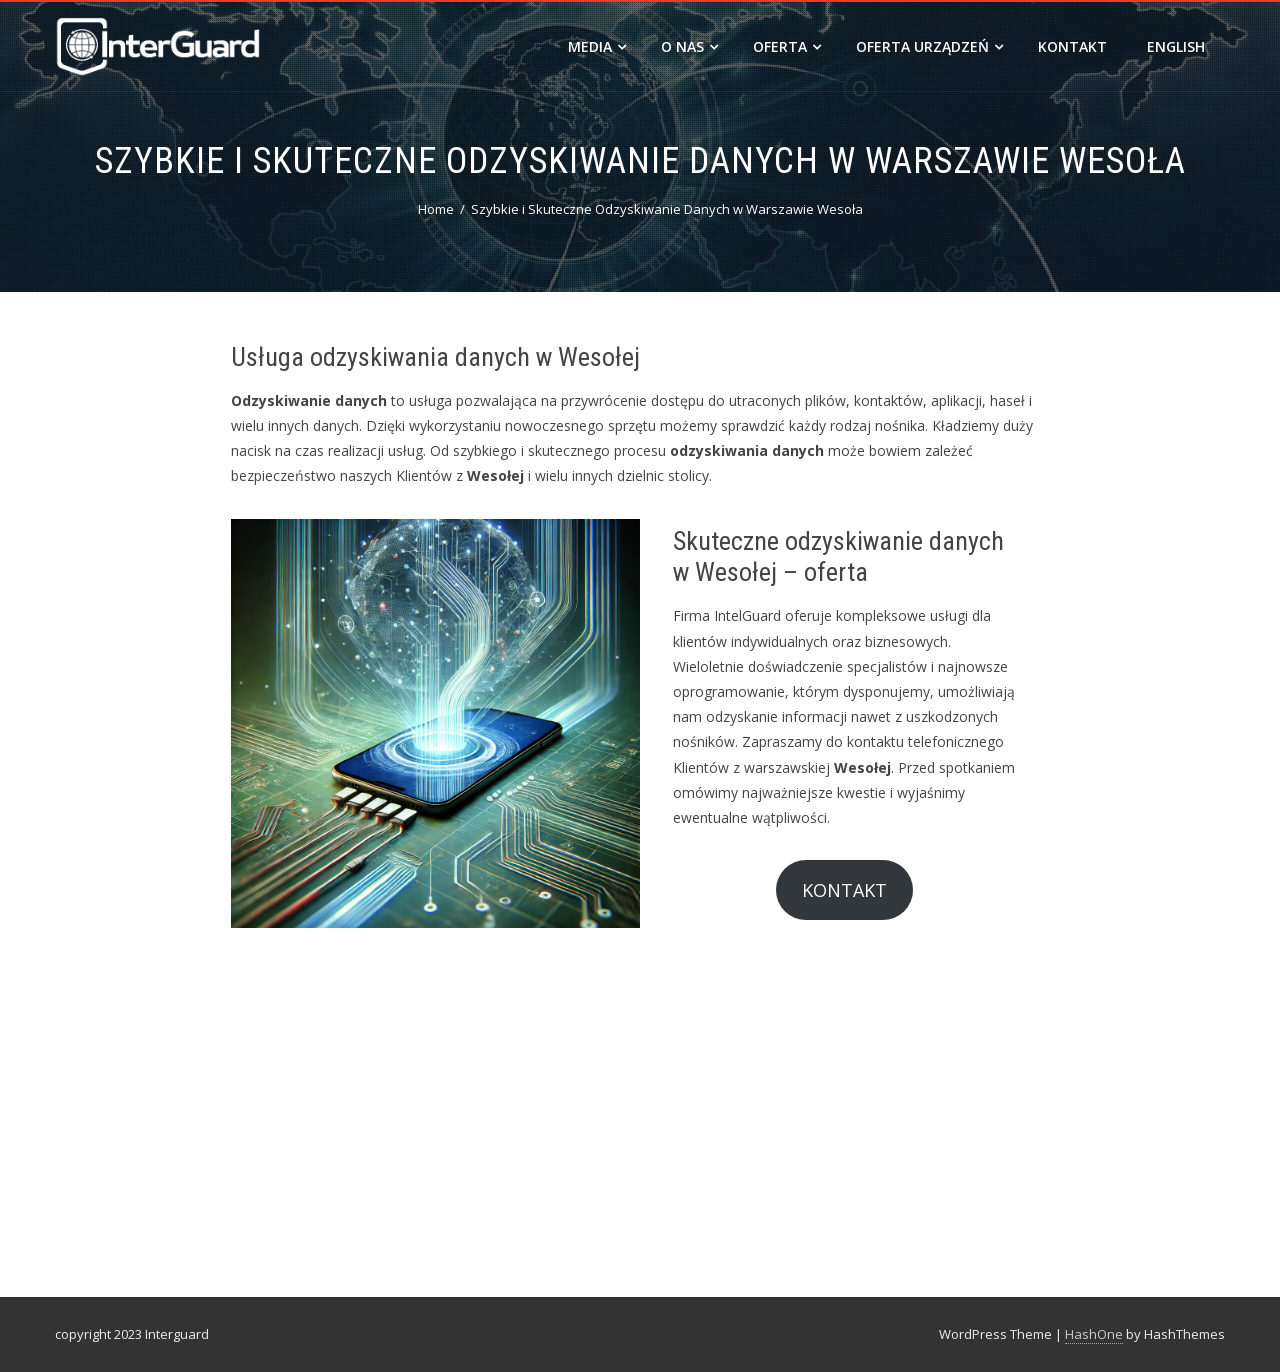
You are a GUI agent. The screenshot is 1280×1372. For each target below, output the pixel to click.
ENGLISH (1176, 46)
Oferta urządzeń (929, 46)
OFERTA (787, 46)
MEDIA (597, 46)
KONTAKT (844, 890)
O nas (689, 46)
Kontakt (1072, 46)
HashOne (1094, 1334)
